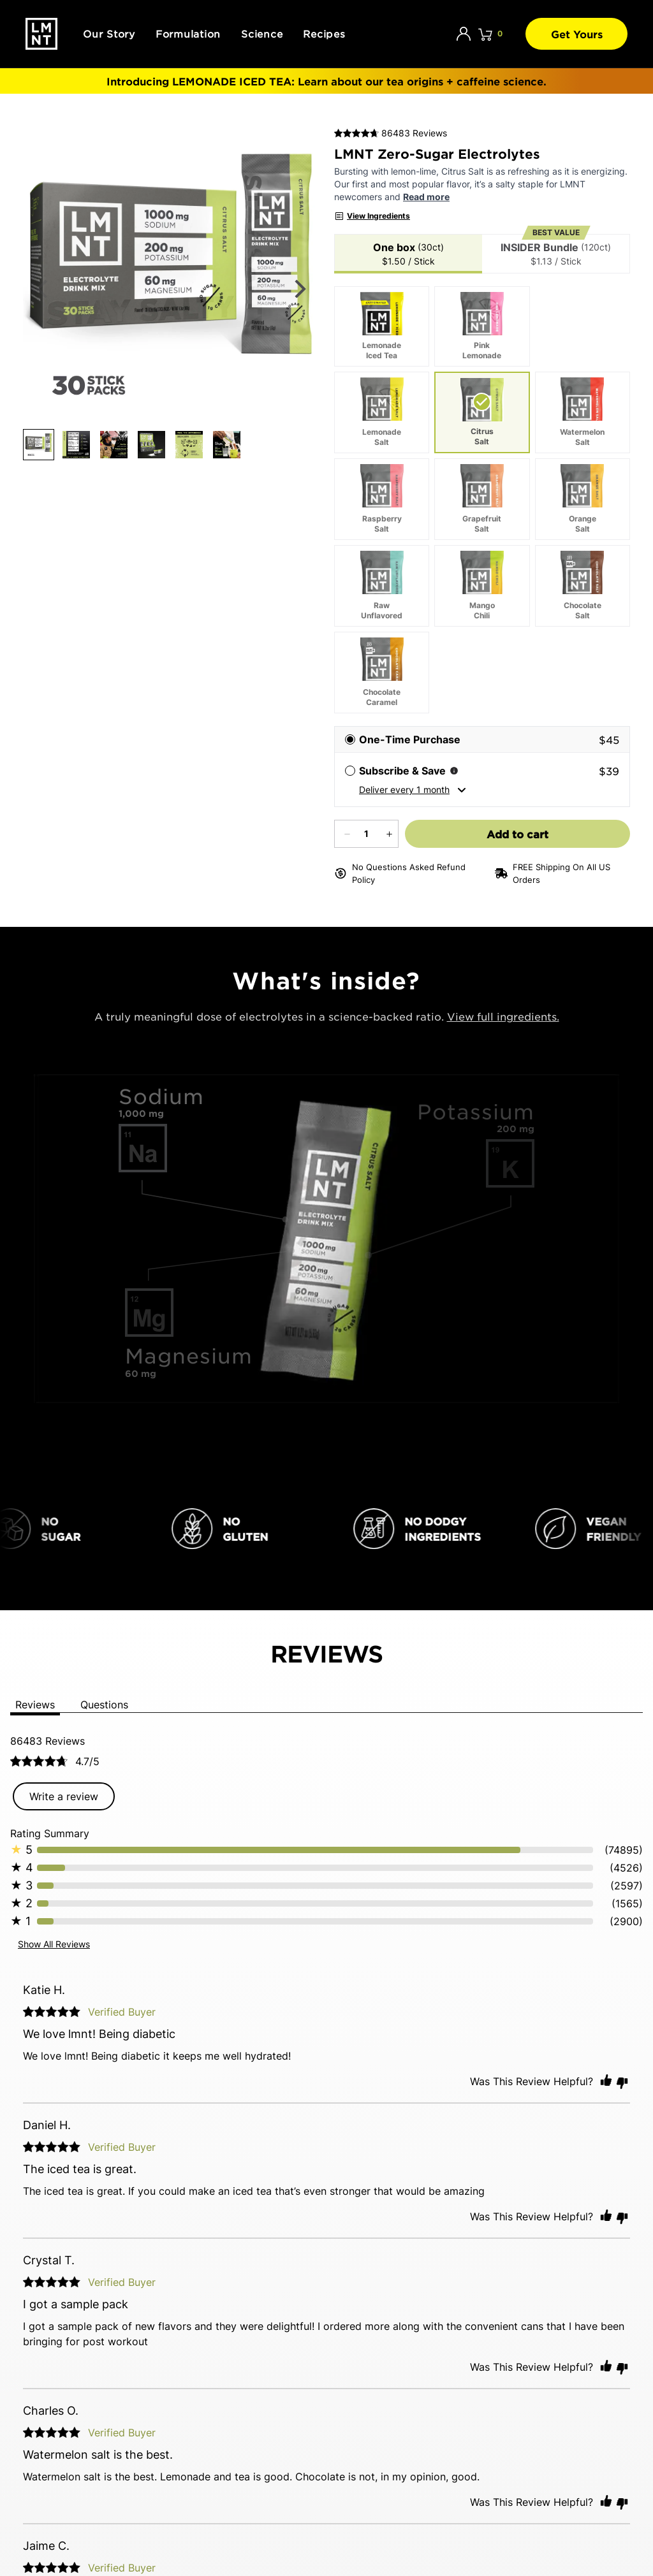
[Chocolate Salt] (582, 586)
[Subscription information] (454, 770)
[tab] (408, 253)
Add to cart (531, 833)
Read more (426, 196)
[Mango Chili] (481, 586)
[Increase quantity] (387, 834)
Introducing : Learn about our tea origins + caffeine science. (326, 81)
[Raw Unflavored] (381, 586)
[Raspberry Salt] (381, 499)
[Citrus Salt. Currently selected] (481, 412)
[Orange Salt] (582, 499)
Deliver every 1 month (412, 789)
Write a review (63, 1796)
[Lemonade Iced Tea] (381, 326)
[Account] (464, 34)
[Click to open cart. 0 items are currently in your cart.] (490, 34)
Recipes (324, 33)
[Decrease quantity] (345, 834)
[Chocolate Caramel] (381, 672)
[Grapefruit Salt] (481, 499)
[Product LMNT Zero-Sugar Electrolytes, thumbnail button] (38, 148)
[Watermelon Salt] (582, 412)
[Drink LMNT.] (41, 34)
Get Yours (577, 33)
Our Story (109, 33)
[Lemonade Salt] (381, 412)
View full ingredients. (503, 1016)
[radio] (482, 739)
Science (261, 33)
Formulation (188, 33)
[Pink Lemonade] (481, 326)
